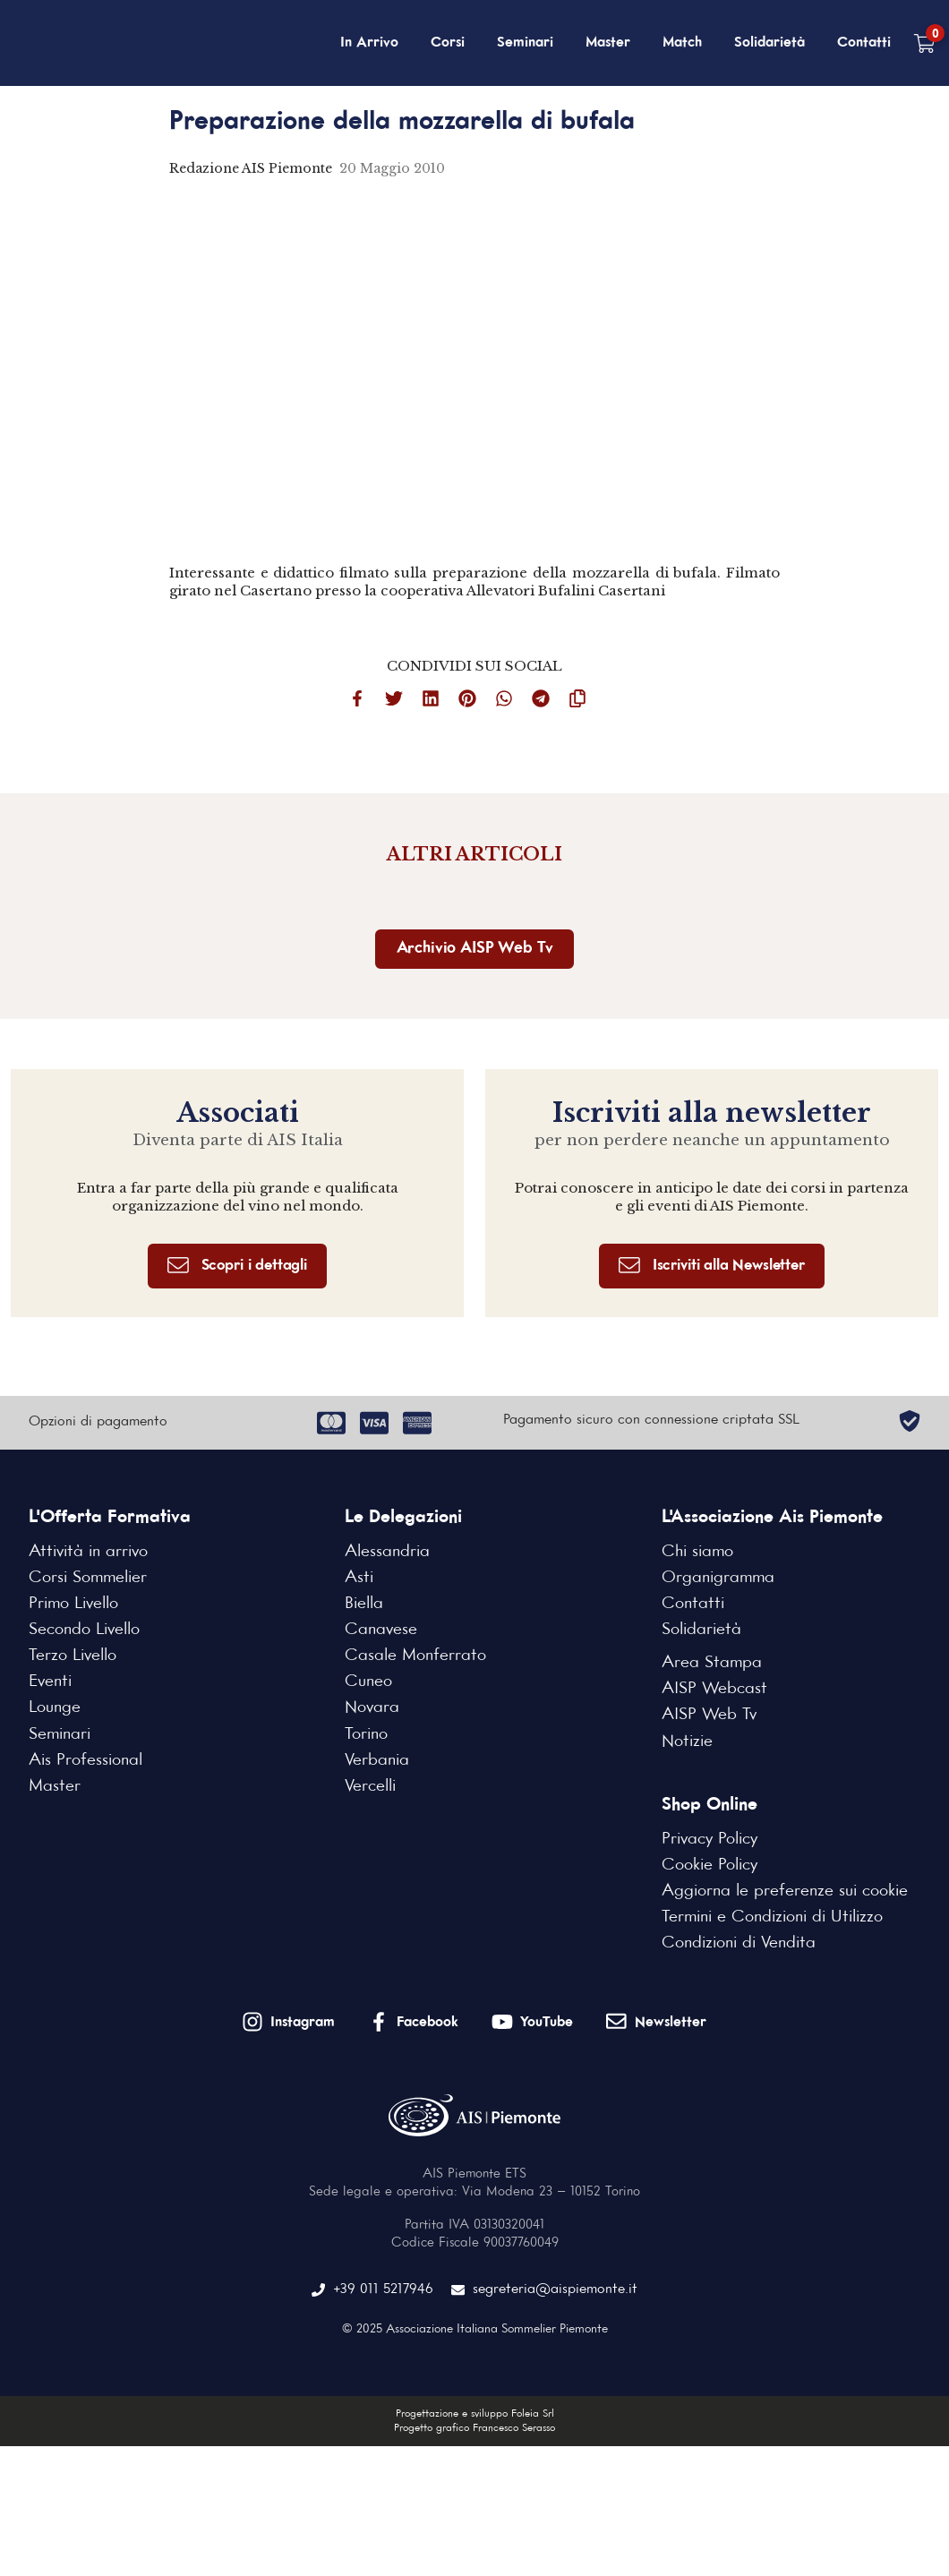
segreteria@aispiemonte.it (544, 2290)
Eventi (50, 1681)
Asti (359, 1578)
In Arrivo (369, 43)
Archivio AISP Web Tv (475, 948)
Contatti (864, 43)
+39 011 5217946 (372, 2290)
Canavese (381, 1630)
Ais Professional (85, 1760)
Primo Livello (73, 1604)
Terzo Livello (72, 1655)
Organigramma (718, 1578)
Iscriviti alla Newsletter (712, 1265)
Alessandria (387, 1552)
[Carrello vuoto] (924, 43)
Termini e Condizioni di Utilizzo (772, 1917)
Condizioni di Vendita (739, 1943)
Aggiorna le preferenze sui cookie (785, 1891)
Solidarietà (769, 43)
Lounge (55, 1707)
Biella (364, 1604)
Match (682, 43)
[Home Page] (104, 43)
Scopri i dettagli (237, 1265)
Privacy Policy (709, 1839)
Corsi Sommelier (88, 1578)
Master (608, 43)
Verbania (377, 1760)
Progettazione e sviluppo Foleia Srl (475, 2414)
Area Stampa (712, 1663)
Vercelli (370, 1786)
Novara (372, 1707)
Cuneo (368, 1681)
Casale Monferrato (415, 1655)
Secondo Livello (84, 1630)
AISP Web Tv (709, 1715)
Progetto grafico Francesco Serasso (474, 2428)
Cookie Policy (709, 1865)
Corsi (448, 43)
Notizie (687, 1741)
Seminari (525, 43)
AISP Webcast (714, 1689)
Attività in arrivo (88, 1552)
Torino (366, 1734)
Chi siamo (697, 1552)
